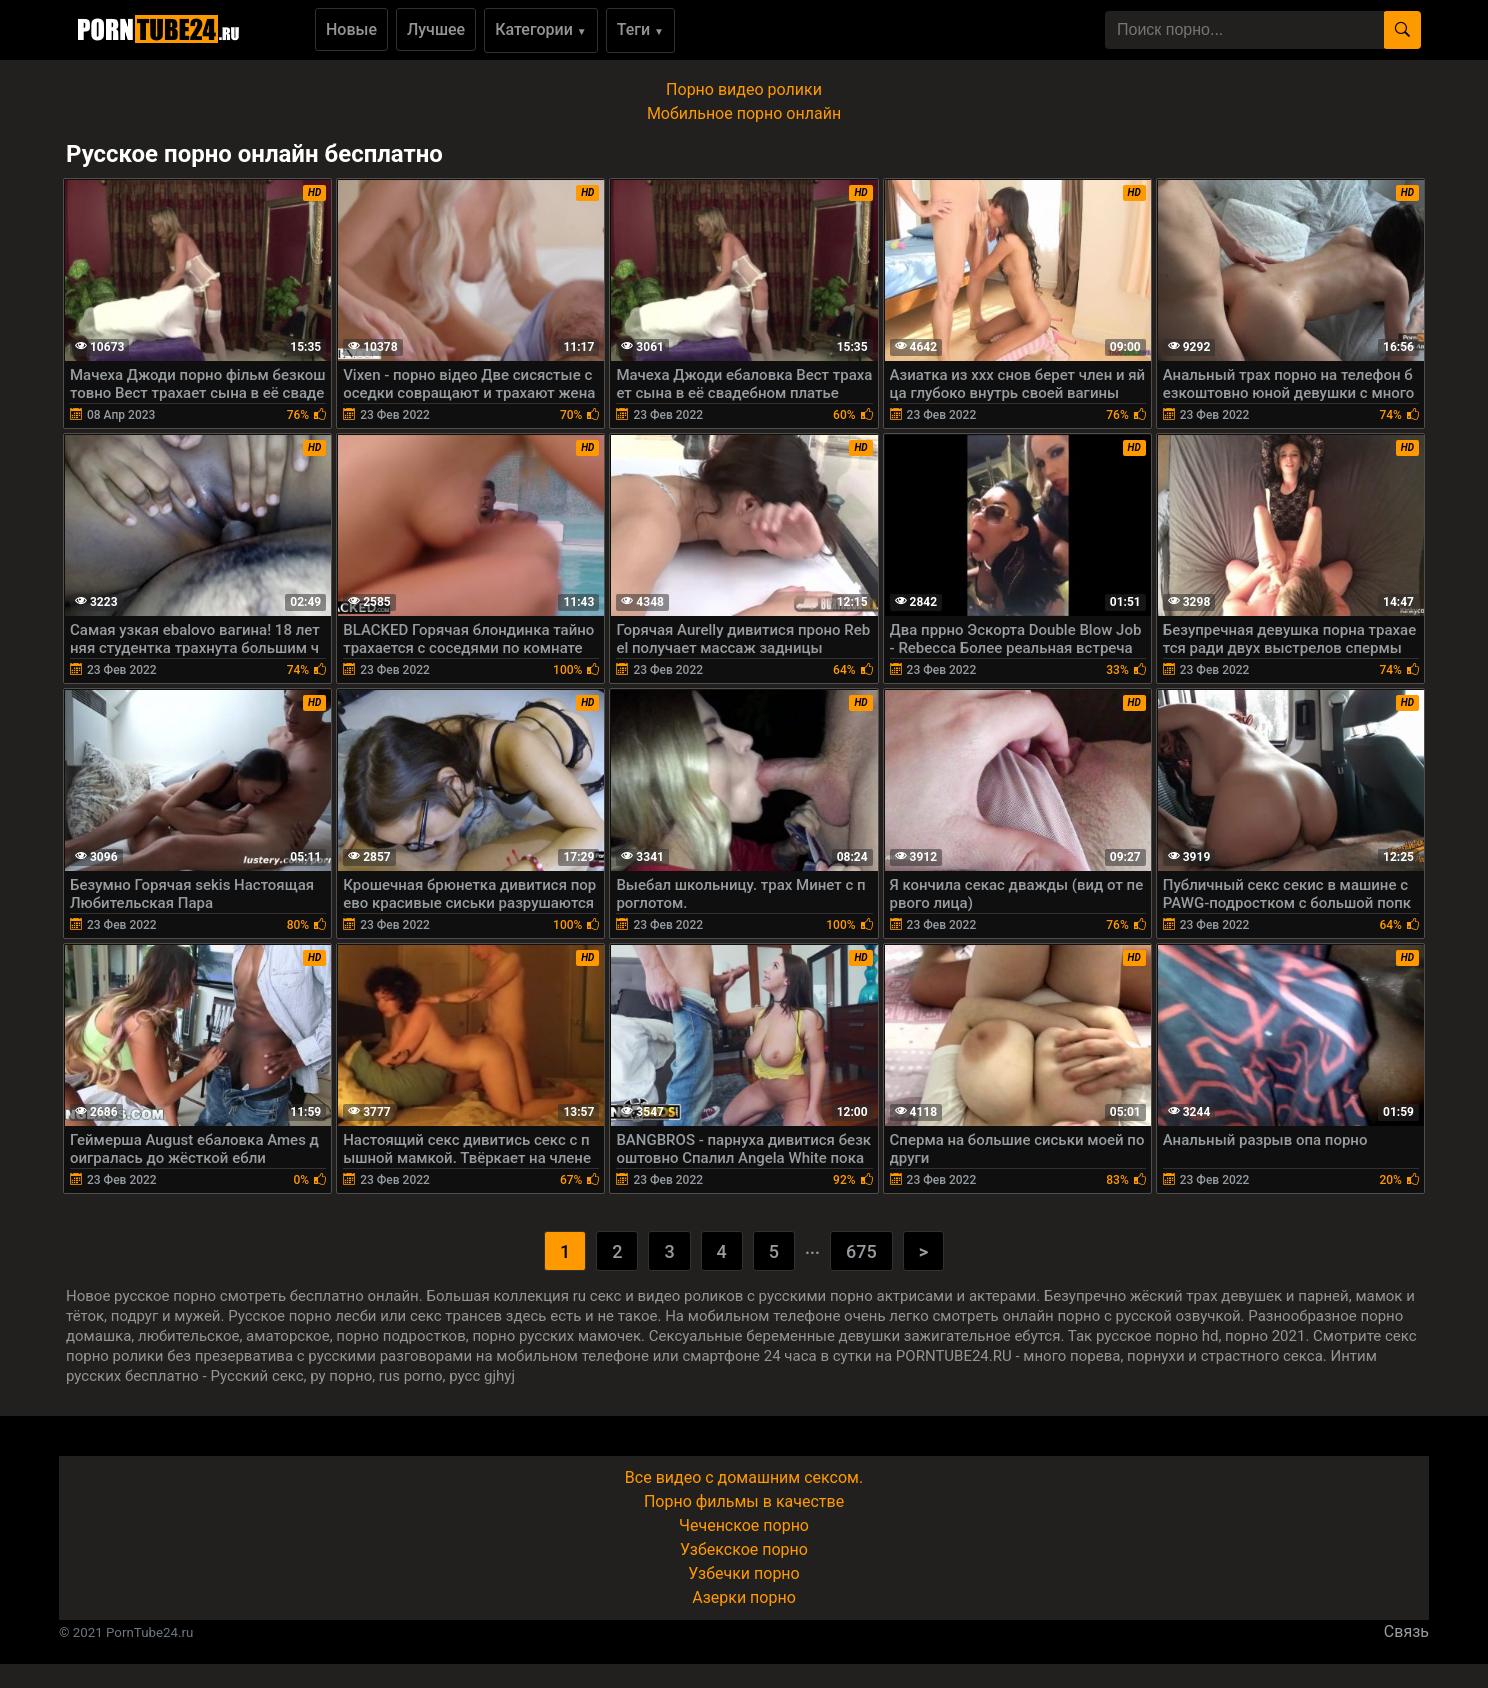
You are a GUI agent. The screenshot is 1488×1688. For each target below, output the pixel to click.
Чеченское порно (744, 1525)
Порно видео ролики (744, 89)
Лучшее (436, 29)
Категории (541, 29)
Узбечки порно (743, 1573)
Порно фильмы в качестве (744, 1501)
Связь (1406, 1631)
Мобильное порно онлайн (744, 113)
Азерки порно (744, 1597)
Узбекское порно (744, 1549)
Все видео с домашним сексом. (744, 1477)
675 (861, 1251)
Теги (640, 29)
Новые (351, 29)
